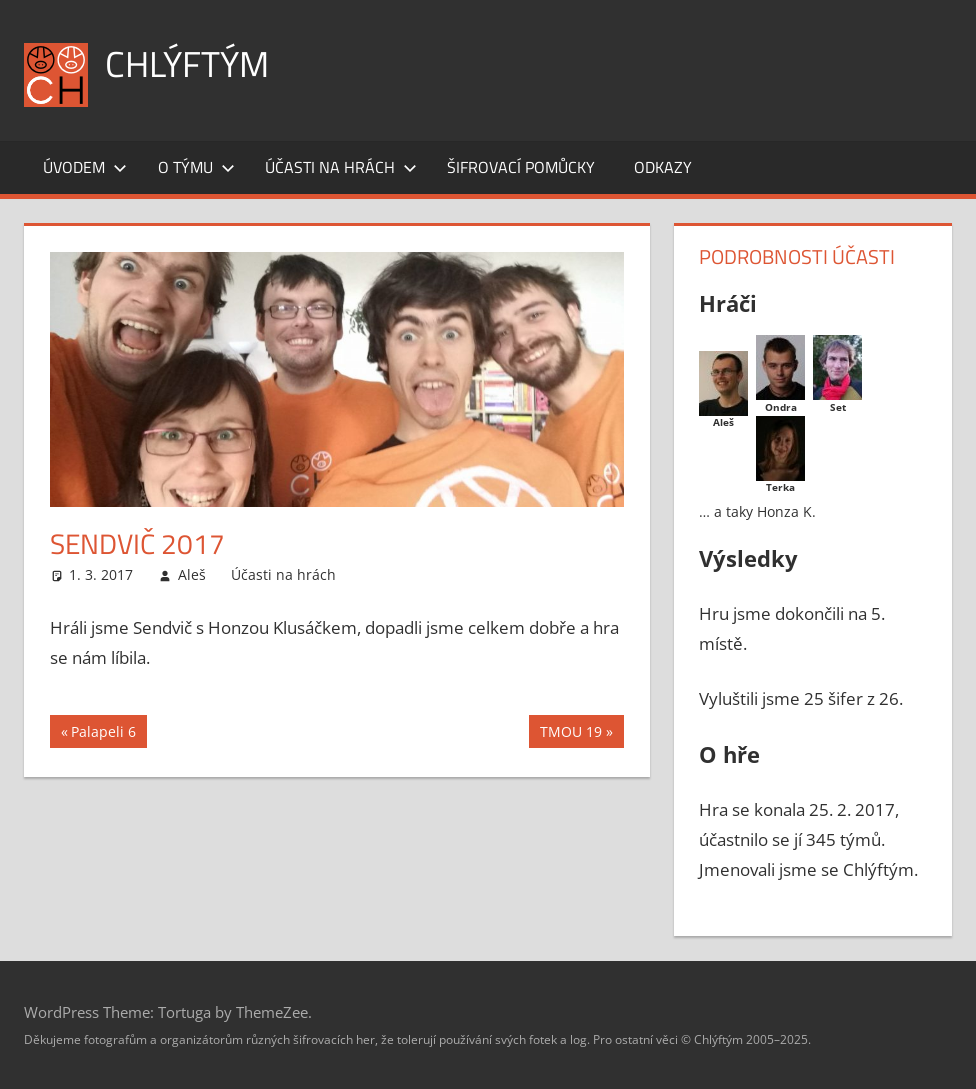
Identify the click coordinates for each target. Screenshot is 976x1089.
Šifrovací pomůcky (521, 167)
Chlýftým (187, 63)
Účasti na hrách (341, 167)
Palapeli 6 (103, 734)
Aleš (192, 574)
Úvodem (85, 167)
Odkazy (663, 167)
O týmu (196, 167)
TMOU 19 (570, 734)
